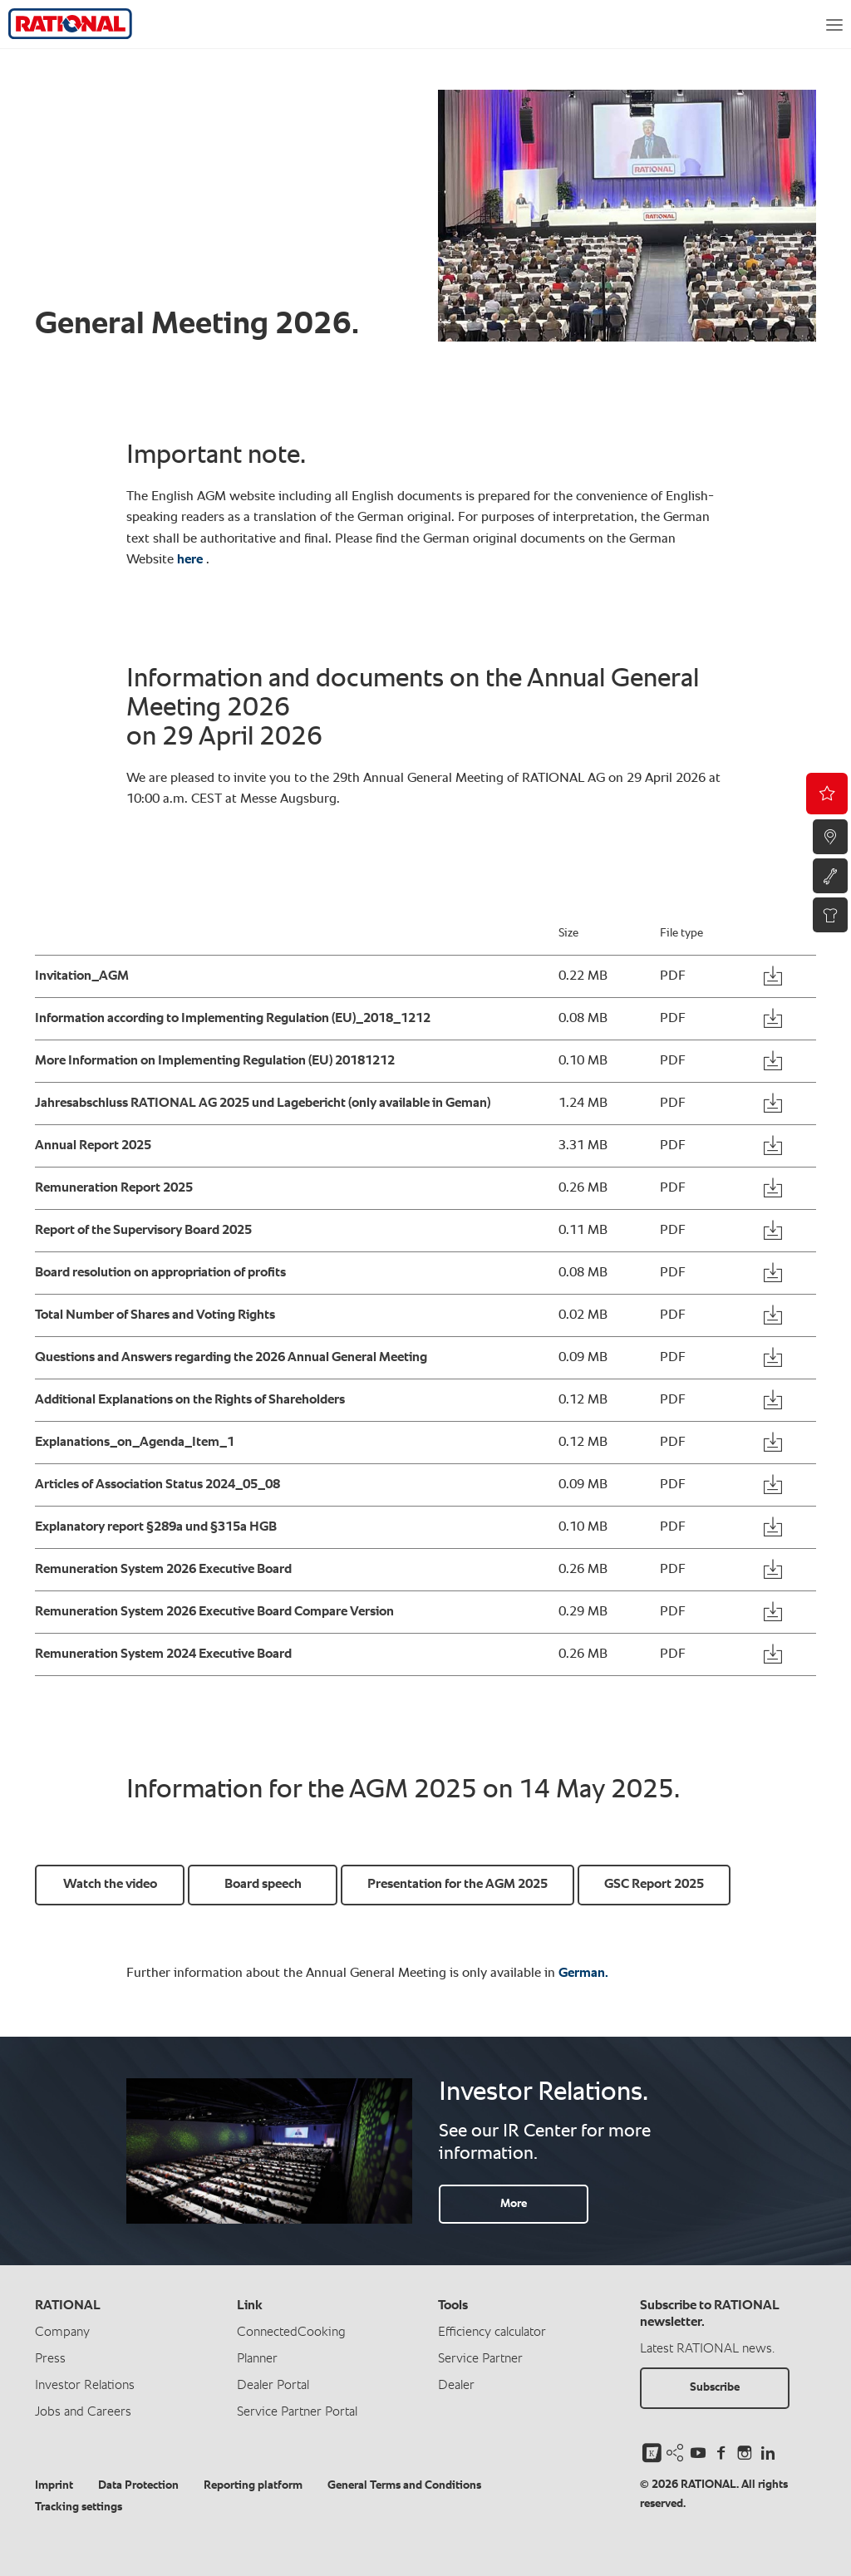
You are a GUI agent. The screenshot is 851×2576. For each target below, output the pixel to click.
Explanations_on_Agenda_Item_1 (134, 1442)
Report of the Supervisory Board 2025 (143, 1230)
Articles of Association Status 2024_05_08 (157, 1485)
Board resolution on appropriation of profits (160, 1273)
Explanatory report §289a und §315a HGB (156, 1527)
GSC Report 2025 (654, 1884)
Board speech (263, 1884)
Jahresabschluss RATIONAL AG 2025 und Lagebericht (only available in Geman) (262, 1103)
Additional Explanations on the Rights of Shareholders (190, 1400)
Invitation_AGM (82, 976)
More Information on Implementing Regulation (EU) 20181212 (215, 1061)
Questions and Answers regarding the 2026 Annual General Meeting (231, 1357)
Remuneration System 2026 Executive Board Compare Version (214, 1612)
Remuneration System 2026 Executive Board (163, 1569)
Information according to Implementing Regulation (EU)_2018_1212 (232, 1018)
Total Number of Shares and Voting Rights (155, 1315)
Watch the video (110, 1884)
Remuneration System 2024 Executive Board (163, 1654)
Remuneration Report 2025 (114, 1188)
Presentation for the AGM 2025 (457, 1884)
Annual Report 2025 (93, 1146)
